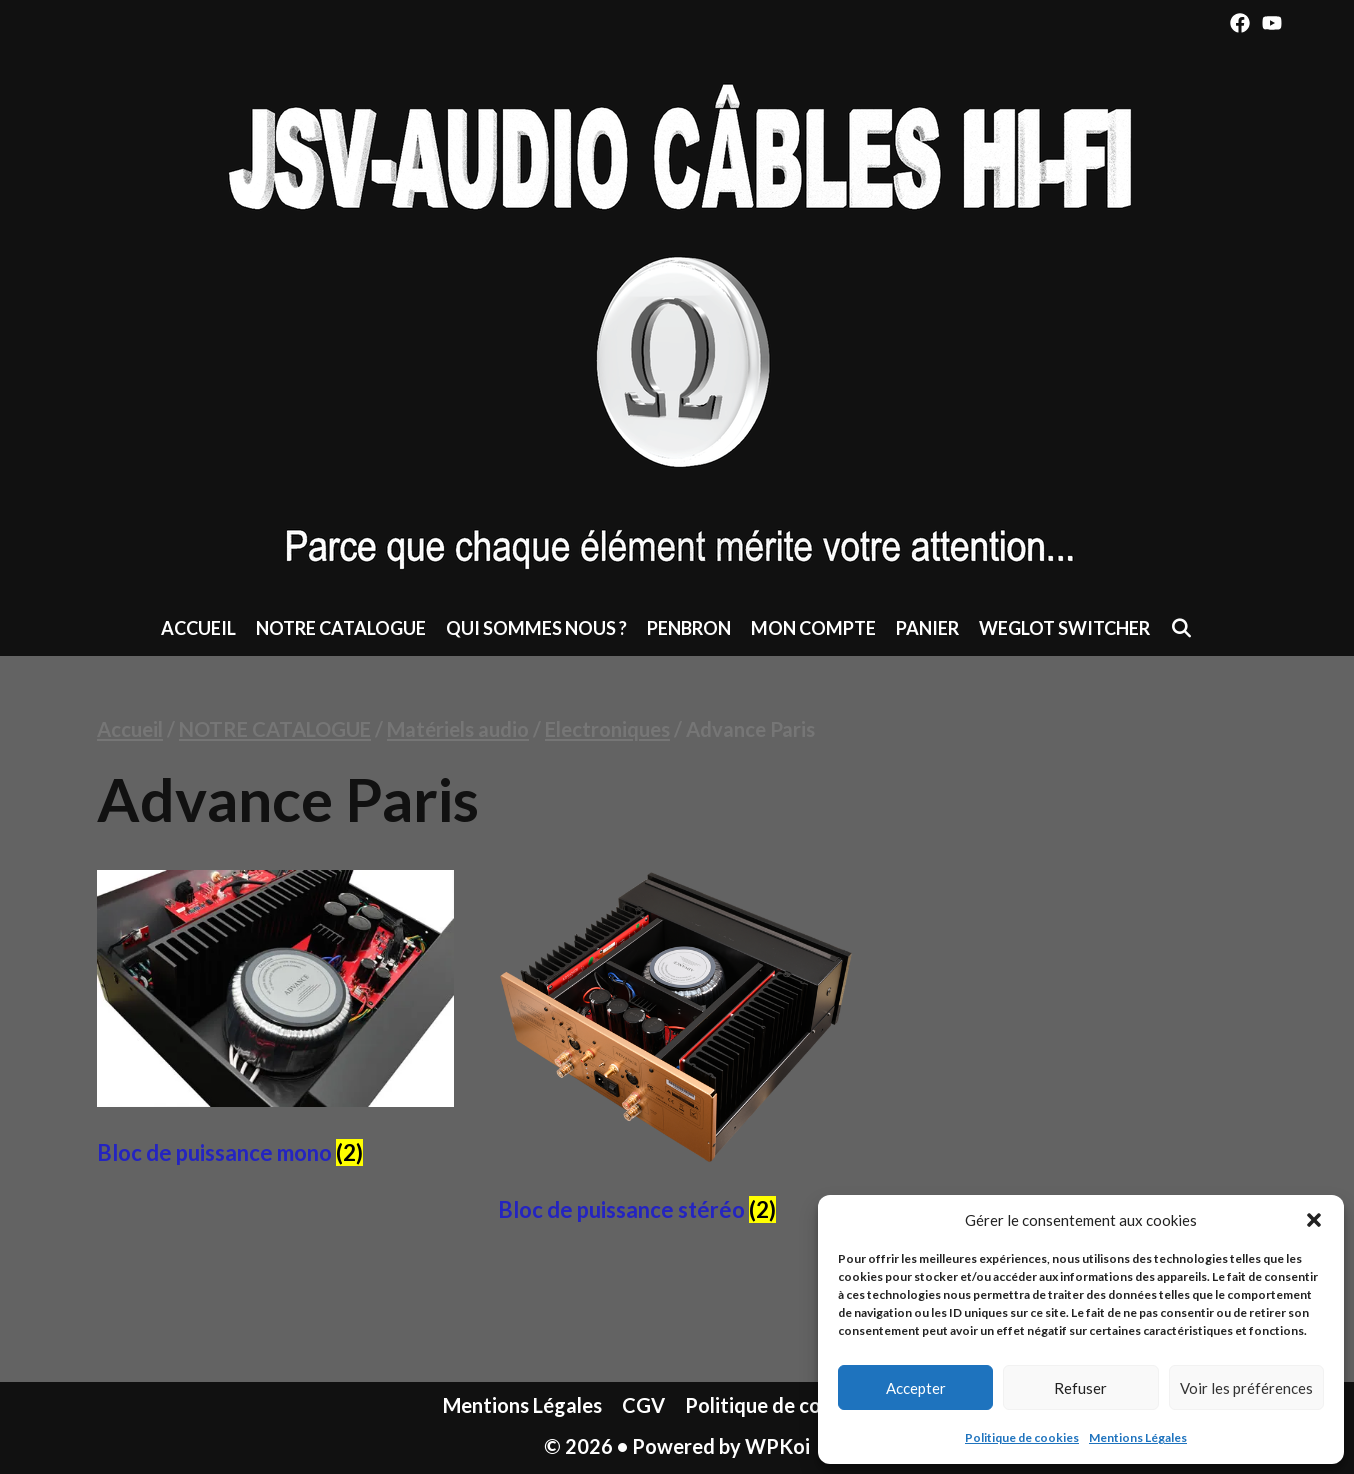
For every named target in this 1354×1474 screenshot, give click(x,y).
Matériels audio (458, 729)
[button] (1314, 1220)
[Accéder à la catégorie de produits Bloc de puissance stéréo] (676, 1052)
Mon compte (813, 628)
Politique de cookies (1022, 1437)
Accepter (916, 1388)
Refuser (1080, 1388)
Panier (927, 628)
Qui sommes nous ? (536, 628)
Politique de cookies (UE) (798, 1405)
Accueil (198, 628)
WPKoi (777, 1446)
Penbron (689, 628)
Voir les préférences (1246, 1388)
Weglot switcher (1064, 628)
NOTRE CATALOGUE (341, 628)
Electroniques (607, 729)
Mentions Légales (1138, 1437)
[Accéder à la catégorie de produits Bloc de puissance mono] (275, 1024)
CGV (643, 1405)
